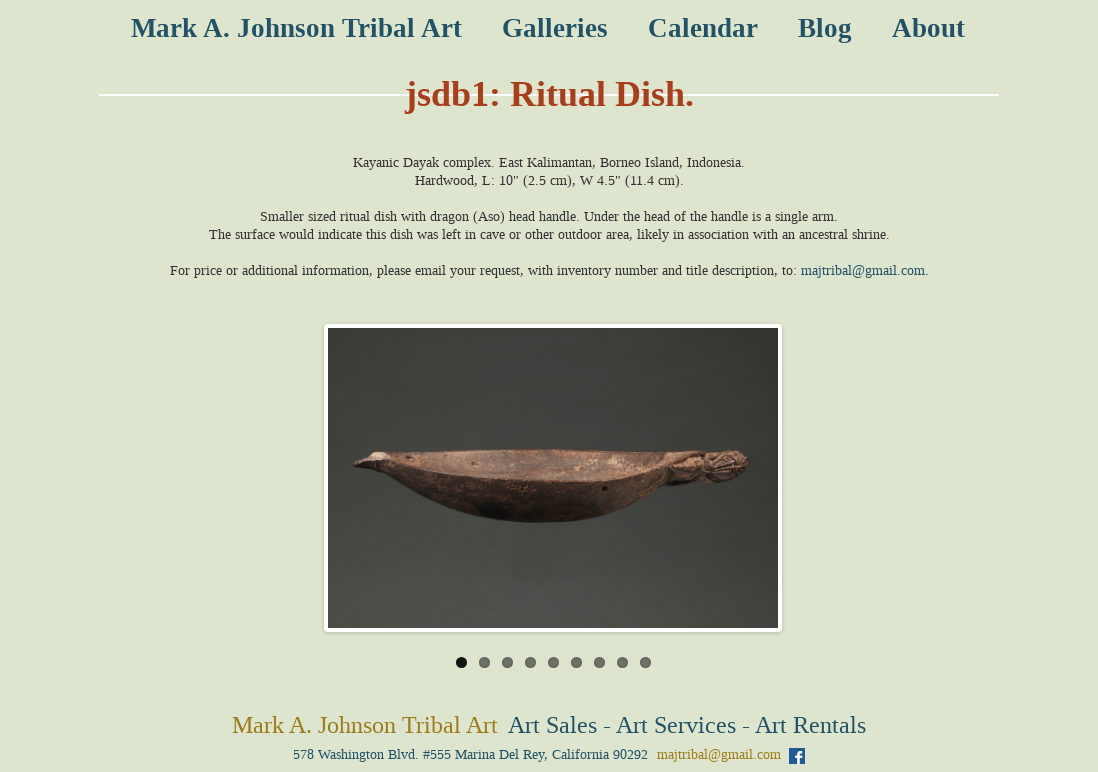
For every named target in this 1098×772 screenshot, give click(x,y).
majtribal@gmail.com (863, 270)
